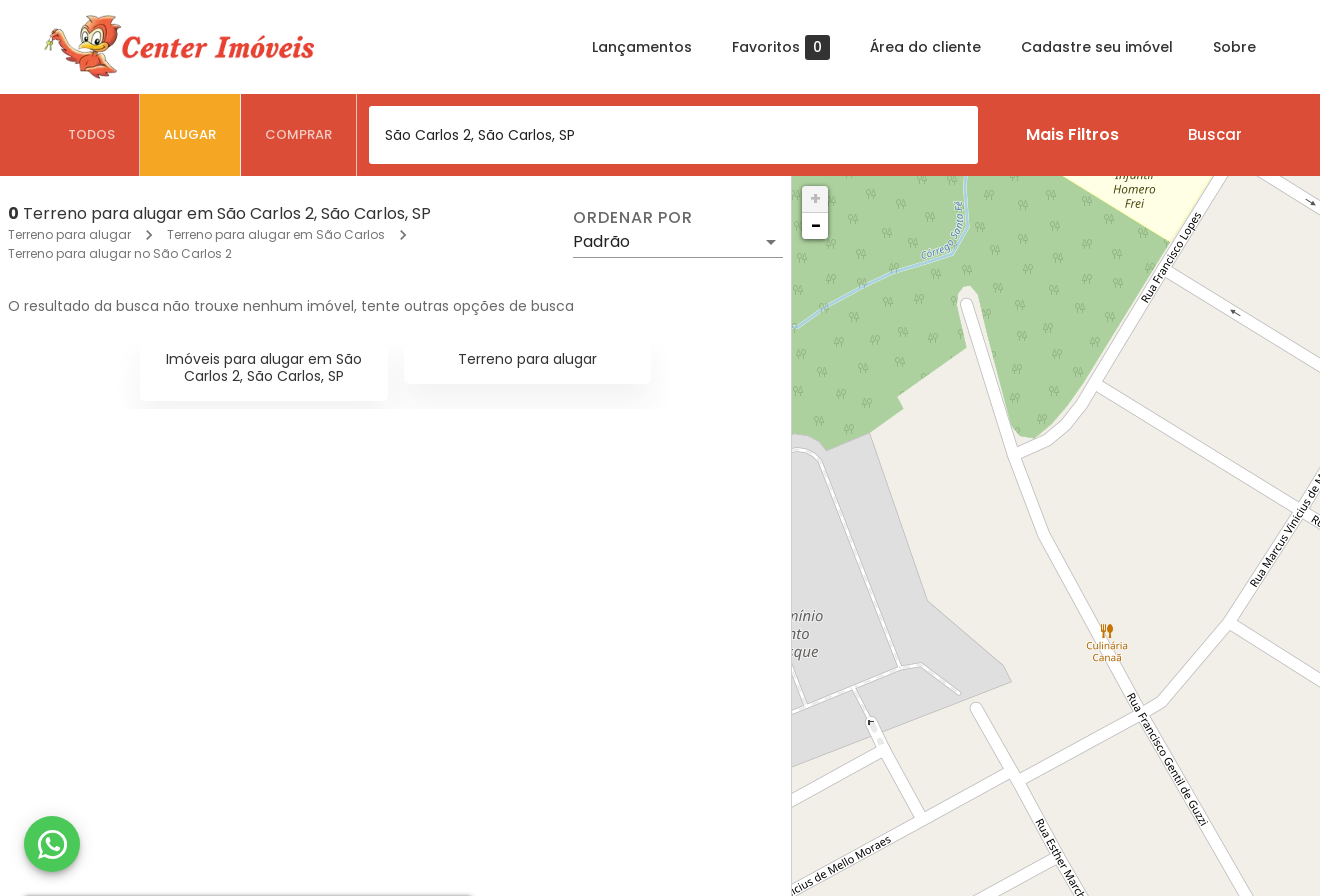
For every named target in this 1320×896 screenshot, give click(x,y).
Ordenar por (633, 218)
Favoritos (781, 47)
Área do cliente (925, 47)
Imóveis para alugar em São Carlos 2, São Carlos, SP (264, 367)
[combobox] (673, 135)
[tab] (92, 135)
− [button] (816, 225)
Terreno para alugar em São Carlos (276, 234)
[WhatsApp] (52, 844)
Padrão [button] (601, 241)
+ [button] (815, 198)
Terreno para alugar (69, 234)
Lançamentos (642, 47)
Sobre (1234, 47)
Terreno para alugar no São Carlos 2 (120, 253)
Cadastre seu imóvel (1097, 47)
